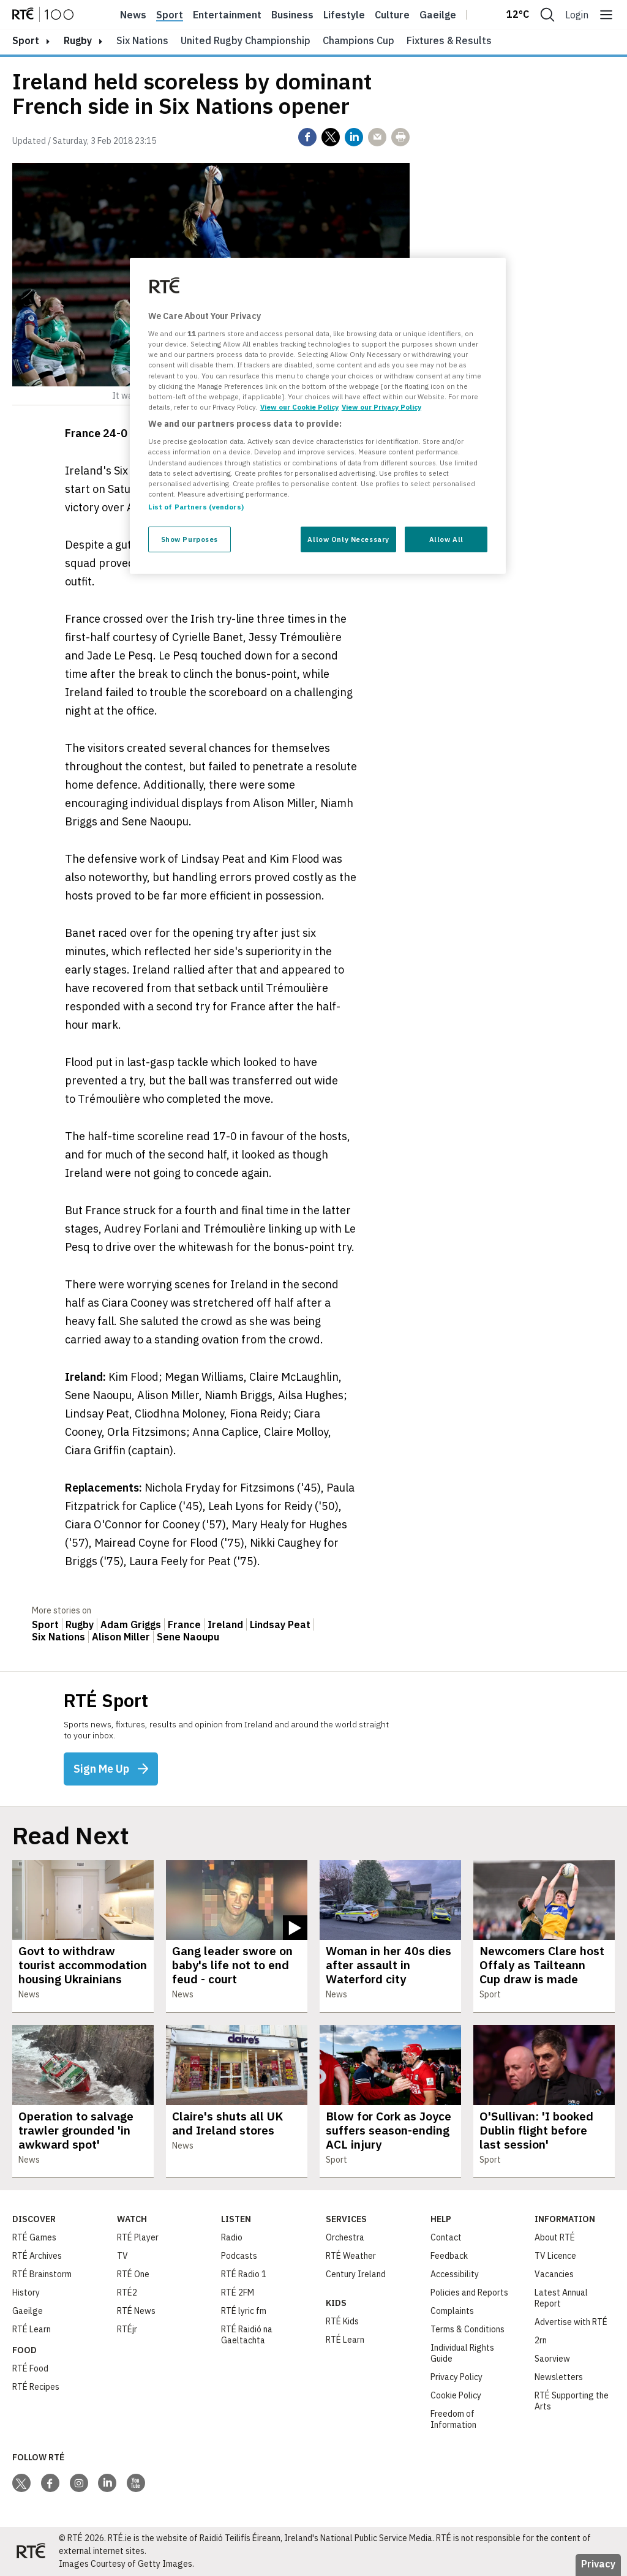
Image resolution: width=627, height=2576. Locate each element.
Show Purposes (189, 539)
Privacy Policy (456, 2377)
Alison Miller (121, 1637)
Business (292, 15)
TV (122, 2255)
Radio (231, 2237)
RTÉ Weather (351, 2255)
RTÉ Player (138, 2237)
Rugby (78, 40)
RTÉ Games (34, 2237)
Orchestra (345, 2237)
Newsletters (559, 2377)
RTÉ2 (127, 2292)
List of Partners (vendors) (196, 506)
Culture (392, 15)
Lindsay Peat (280, 1624)
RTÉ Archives (37, 2255)
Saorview (552, 2358)
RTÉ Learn (31, 2329)
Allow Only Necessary (348, 539)
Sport (169, 15)
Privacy (598, 2564)
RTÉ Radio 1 (243, 2274)
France (184, 1624)
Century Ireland (356, 2274)
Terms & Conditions (467, 2329)
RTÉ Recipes (35, 2386)
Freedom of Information (453, 2419)
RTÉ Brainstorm (42, 2274)
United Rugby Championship (245, 40)
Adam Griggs (130, 1624)
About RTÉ (555, 2237)
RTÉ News (136, 2310)
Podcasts (239, 2255)
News (133, 15)
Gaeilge (437, 15)
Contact (446, 2237)
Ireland (225, 1624)
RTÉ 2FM (237, 2292)
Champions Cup (358, 40)
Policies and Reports (469, 2292)
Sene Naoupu (188, 1637)
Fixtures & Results (449, 40)
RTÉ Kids (342, 2321)
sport (25, 40)
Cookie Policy (455, 2395)
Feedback (449, 2255)
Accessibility (454, 2274)
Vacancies (554, 2274)
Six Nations (142, 40)
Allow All (446, 539)
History (26, 2292)
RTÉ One (133, 2274)
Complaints (452, 2310)
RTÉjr (127, 2329)
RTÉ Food (30, 2368)
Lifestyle (344, 15)
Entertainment (227, 15)
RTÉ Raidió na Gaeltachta (246, 2335)
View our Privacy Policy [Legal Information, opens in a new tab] (381, 406)
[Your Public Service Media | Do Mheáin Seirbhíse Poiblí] (30, 2551)
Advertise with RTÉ (571, 2321)
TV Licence (555, 2255)
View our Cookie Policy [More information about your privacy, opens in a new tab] (299, 406)
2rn (541, 2340)
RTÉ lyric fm (243, 2310)
